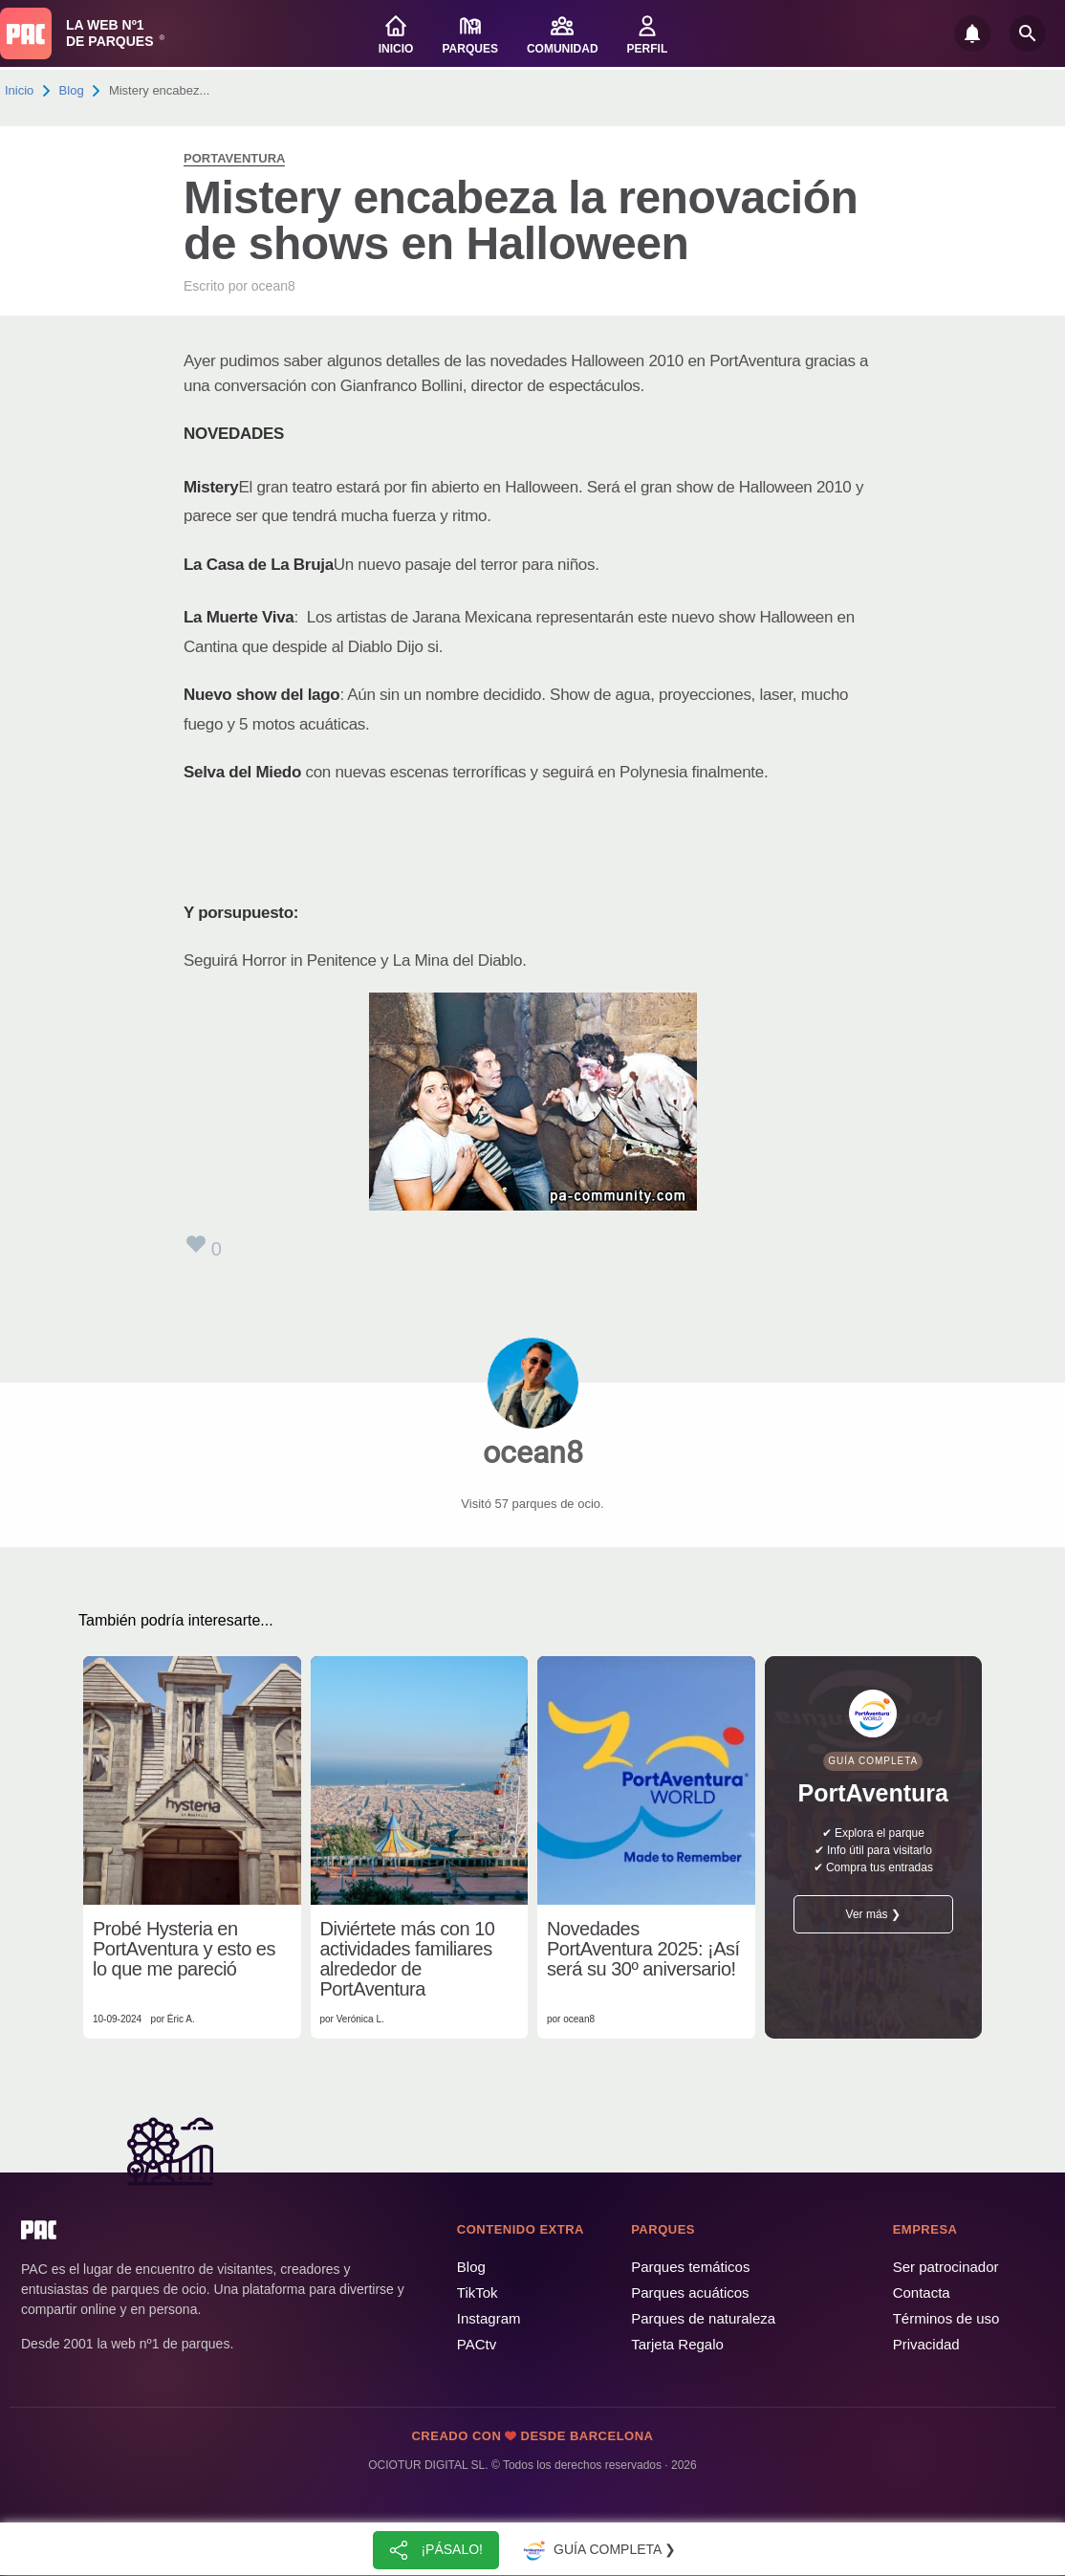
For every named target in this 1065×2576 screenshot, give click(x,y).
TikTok (477, 2292)
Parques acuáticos (690, 2292)
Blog (71, 90)
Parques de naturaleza (703, 2318)
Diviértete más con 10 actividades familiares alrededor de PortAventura (407, 1959)
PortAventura (234, 158)
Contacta (921, 2292)
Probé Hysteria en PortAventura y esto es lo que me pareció (184, 1949)
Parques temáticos (690, 2267)
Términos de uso (946, 2318)
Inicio (19, 90)
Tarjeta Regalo (677, 2344)
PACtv (476, 2344)
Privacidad (926, 2344)
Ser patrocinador (946, 2267)
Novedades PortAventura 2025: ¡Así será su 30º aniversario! (643, 1949)
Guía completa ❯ (597, 2550)
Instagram (489, 2318)
